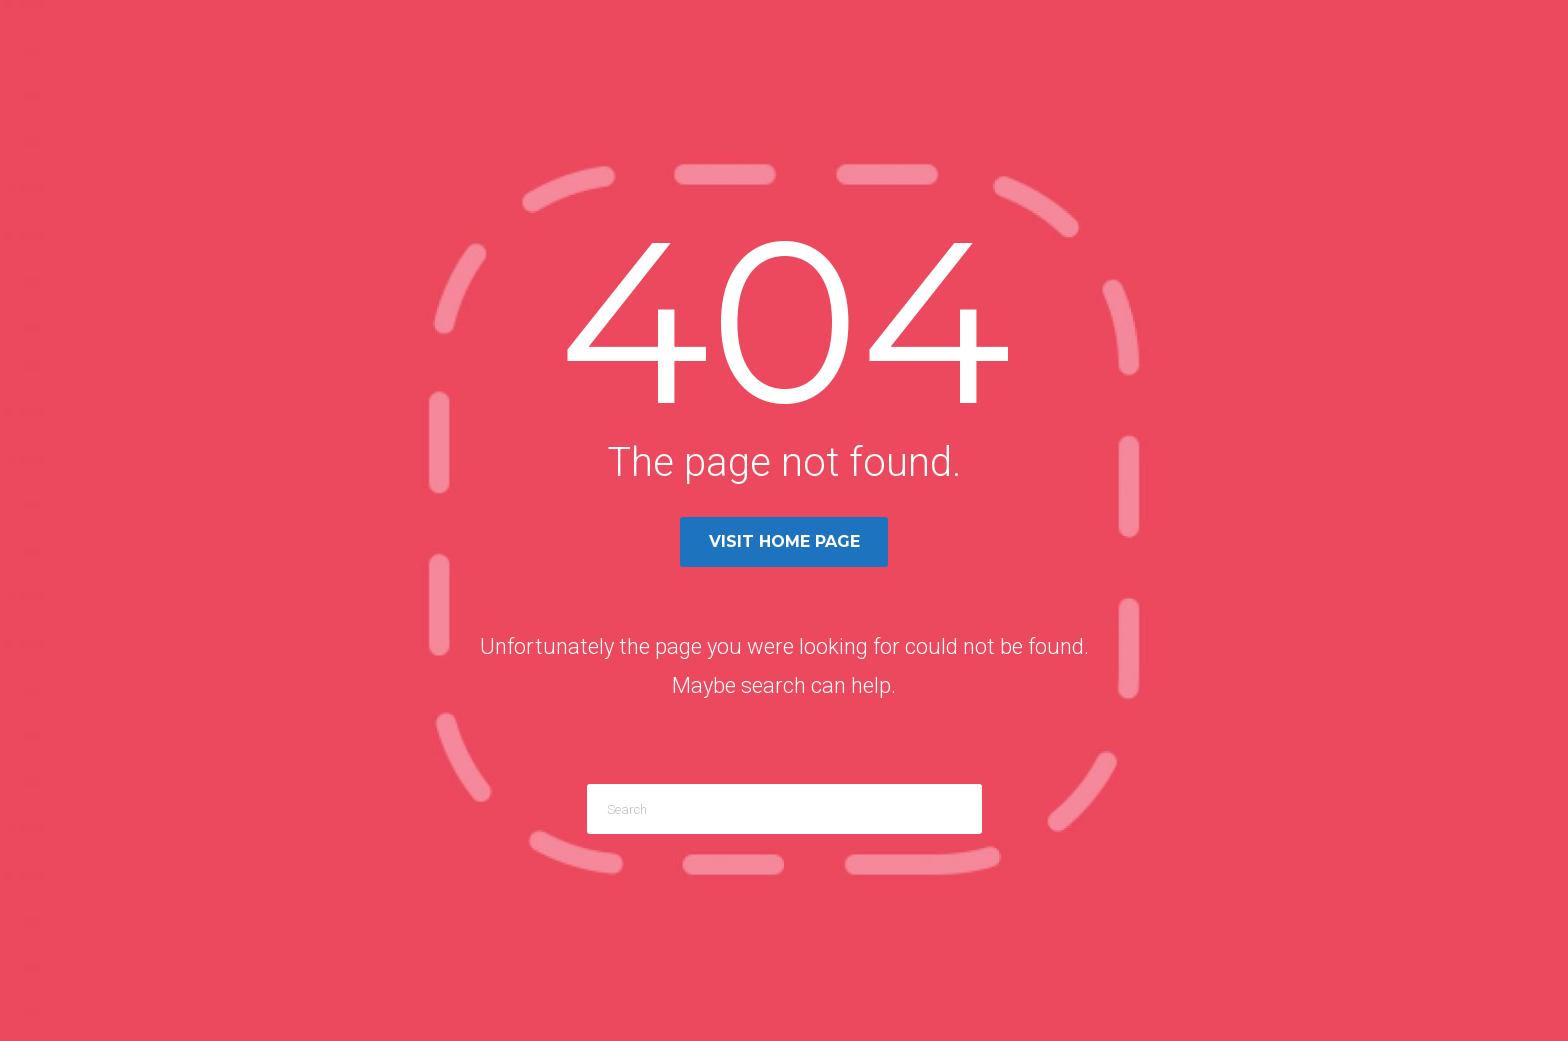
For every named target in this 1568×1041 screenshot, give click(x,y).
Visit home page (784, 541)
